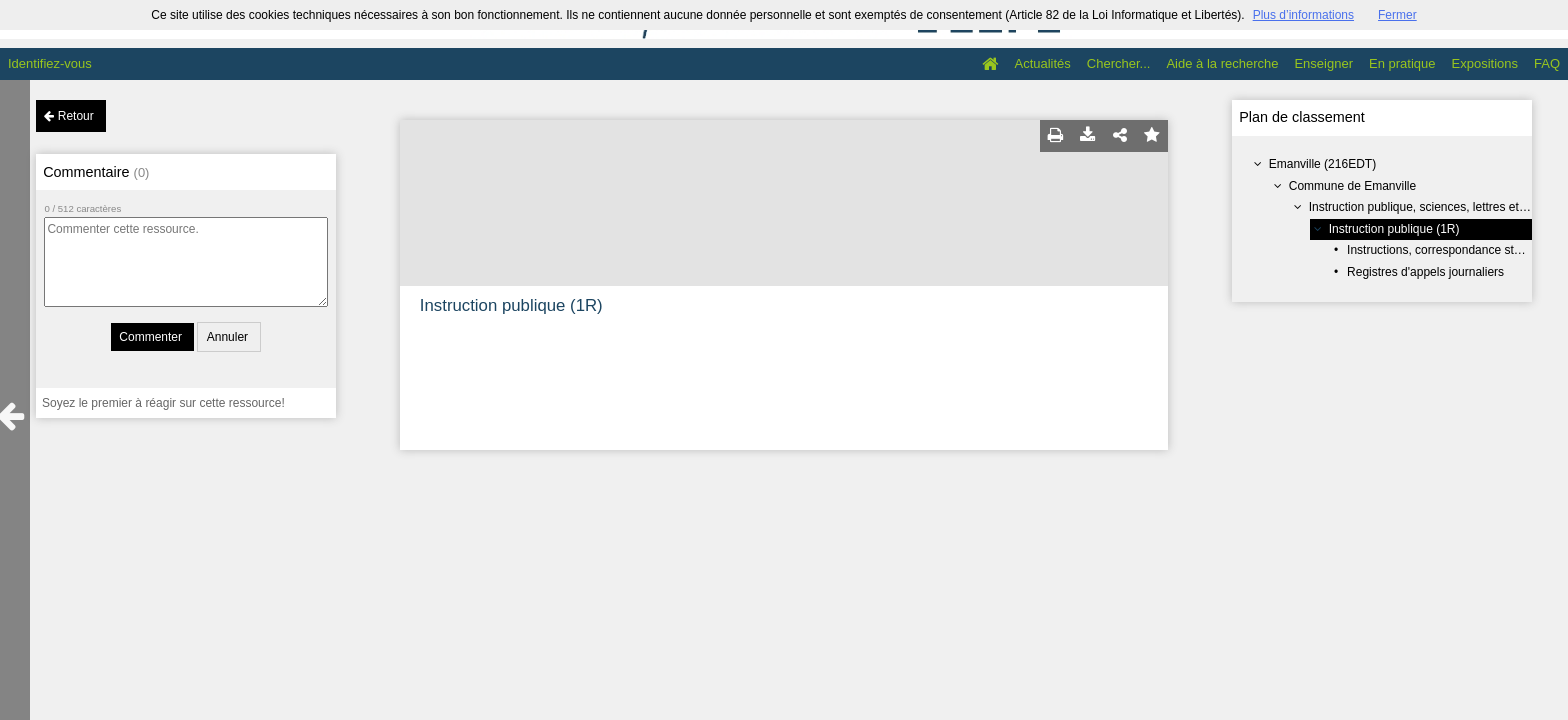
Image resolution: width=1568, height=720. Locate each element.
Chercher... (1119, 63)
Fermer (1397, 15)
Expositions (1485, 63)
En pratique (1402, 63)
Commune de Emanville (1352, 186)
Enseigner (1323, 63)
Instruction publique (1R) (1394, 229)
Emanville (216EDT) (1322, 164)
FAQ (1547, 63)
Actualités (1042, 63)
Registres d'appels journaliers (1425, 272)
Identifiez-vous (50, 63)
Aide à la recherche (1222, 63)
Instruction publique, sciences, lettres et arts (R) (1435, 207)
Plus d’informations (1303, 15)
